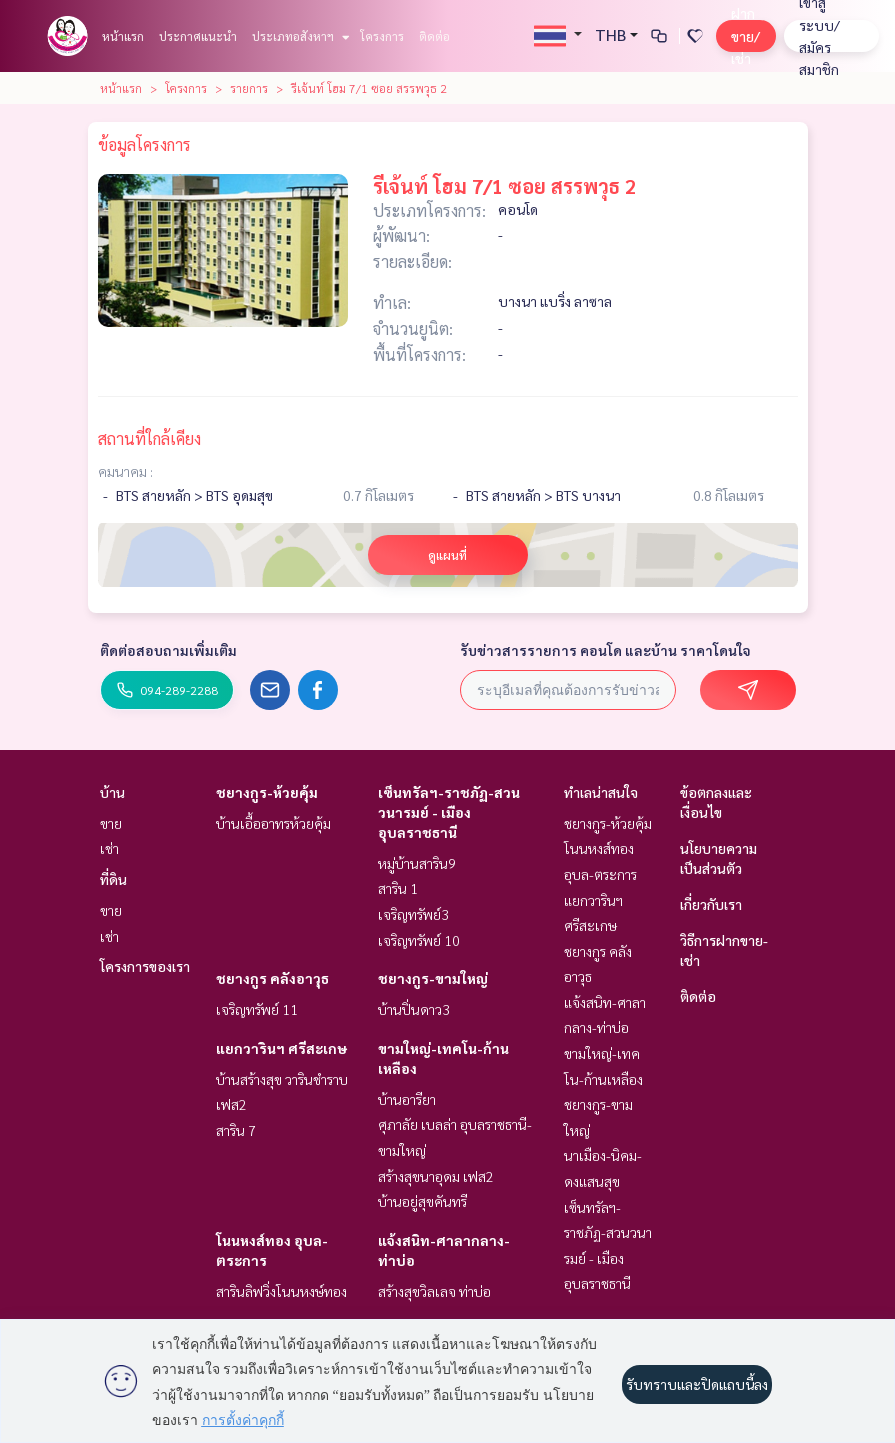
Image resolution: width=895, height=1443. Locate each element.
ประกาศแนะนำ (198, 36)
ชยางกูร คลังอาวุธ (272, 978)
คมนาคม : (125, 471)
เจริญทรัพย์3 (413, 914)
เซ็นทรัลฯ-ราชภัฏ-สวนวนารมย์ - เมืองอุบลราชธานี (449, 812)
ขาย (111, 823)
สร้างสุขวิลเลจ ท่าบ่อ (434, 1291)
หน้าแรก (123, 36)
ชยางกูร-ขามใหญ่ (433, 978)
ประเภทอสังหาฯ (298, 36)
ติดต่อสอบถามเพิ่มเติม (168, 650)
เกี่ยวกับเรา (711, 904)
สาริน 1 (398, 888)
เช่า (109, 848)
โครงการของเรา (145, 966)
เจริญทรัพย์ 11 (257, 1009)
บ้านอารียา (407, 1099)
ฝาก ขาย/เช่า (745, 35)
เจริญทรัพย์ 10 (419, 940)
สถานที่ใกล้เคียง (149, 438)
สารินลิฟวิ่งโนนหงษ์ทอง (281, 1291)
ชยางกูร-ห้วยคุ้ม (267, 792)
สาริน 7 (236, 1130)
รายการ (249, 88)
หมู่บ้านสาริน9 (417, 863)
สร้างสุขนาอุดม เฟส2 (436, 1176)
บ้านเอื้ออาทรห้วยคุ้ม (273, 823)
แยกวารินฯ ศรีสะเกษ (281, 1048)
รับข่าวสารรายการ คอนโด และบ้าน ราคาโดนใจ (605, 650)
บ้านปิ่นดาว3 (414, 1009)
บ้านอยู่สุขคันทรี (422, 1201)
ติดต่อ (434, 36)
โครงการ (382, 36)
